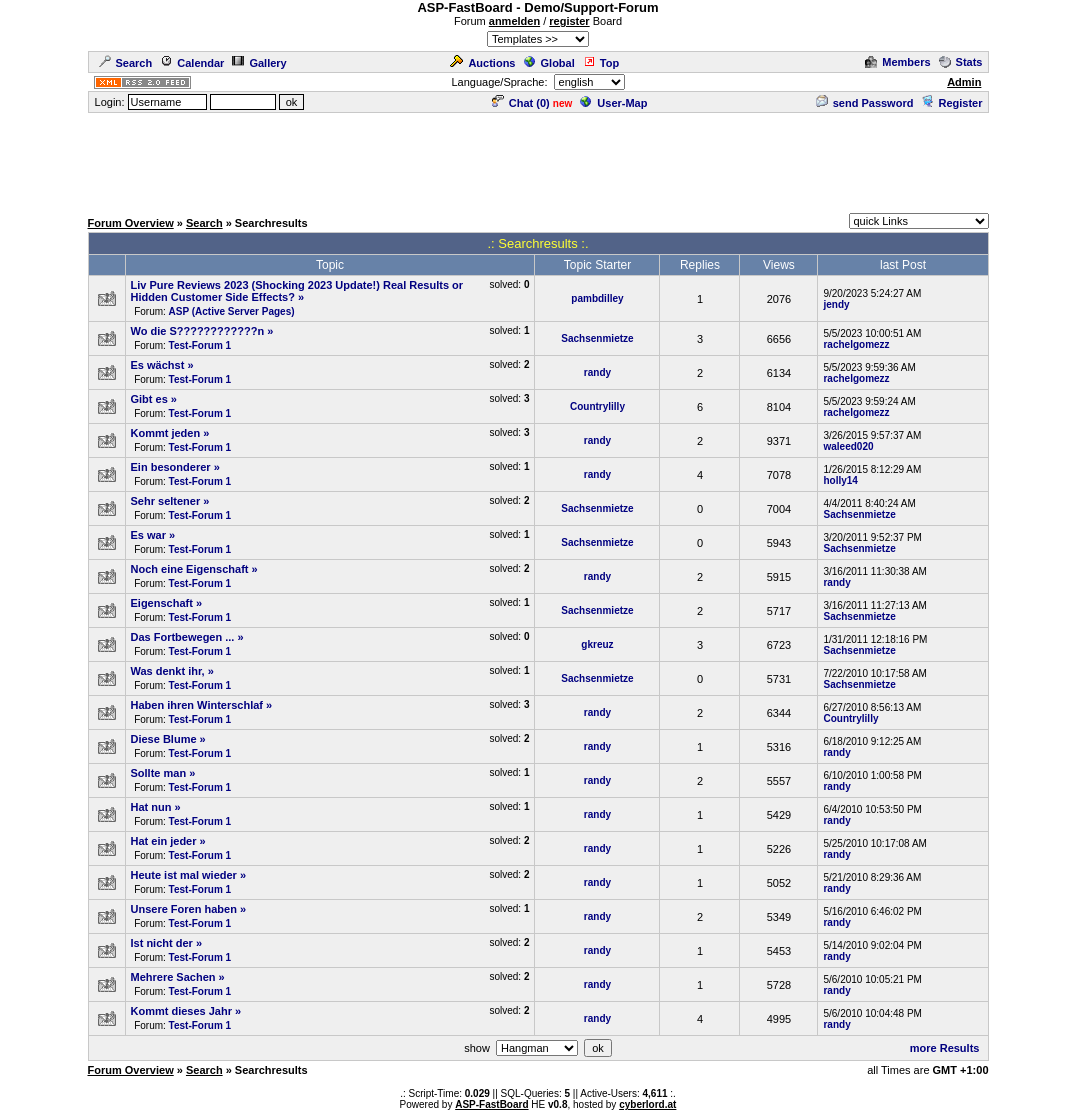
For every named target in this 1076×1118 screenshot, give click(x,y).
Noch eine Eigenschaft (190, 569)
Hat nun (151, 807)
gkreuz (597, 644)
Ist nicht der (162, 943)
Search (126, 63)
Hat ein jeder (164, 841)
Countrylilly (597, 406)
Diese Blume (164, 739)
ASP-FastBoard (491, 1104)
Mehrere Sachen (173, 977)
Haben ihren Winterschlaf (197, 705)
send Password (865, 103)
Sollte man (159, 773)
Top (601, 63)
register (569, 21)
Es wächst (158, 365)
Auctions (482, 63)
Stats (961, 62)
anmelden (514, 21)
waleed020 (848, 446)
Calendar (192, 63)
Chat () (521, 103)
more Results (945, 1048)
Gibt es (149, 399)
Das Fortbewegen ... (183, 637)
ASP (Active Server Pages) (232, 311)
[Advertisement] (538, 160)
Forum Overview (131, 223)
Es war (148, 535)
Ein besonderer (171, 467)
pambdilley (597, 298)
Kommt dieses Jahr (181, 1011)
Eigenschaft (162, 603)
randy (597, 372)
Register (951, 103)
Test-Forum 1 (200, 345)
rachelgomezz (856, 344)
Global (549, 63)
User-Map (613, 103)
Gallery (259, 63)
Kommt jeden (166, 433)
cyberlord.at (647, 1104)
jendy (836, 304)
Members (897, 62)
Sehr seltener (166, 501)
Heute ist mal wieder (184, 875)
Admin (964, 82)
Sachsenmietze (597, 338)
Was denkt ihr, (168, 671)
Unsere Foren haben (184, 909)
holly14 (840, 480)
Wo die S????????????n (198, 331)
